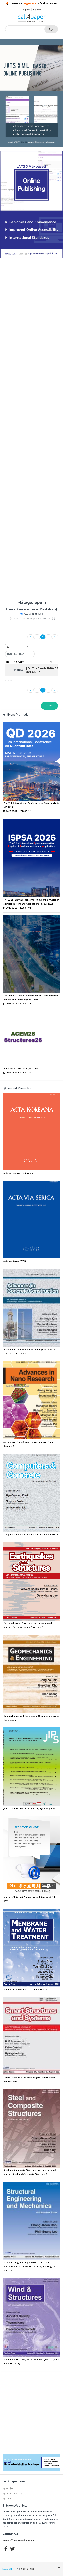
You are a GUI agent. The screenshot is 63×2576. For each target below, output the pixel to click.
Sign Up (37, 9)
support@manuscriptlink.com (18, 2539)
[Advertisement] (31, 292)
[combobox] (17, 646)
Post (49, 705)
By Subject (8, 2488)
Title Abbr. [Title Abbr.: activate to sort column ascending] (18, 661)
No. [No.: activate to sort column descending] (8, 661)
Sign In (26, 9)
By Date (7, 2498)
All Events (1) (32, 614)
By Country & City (12, 2493)
